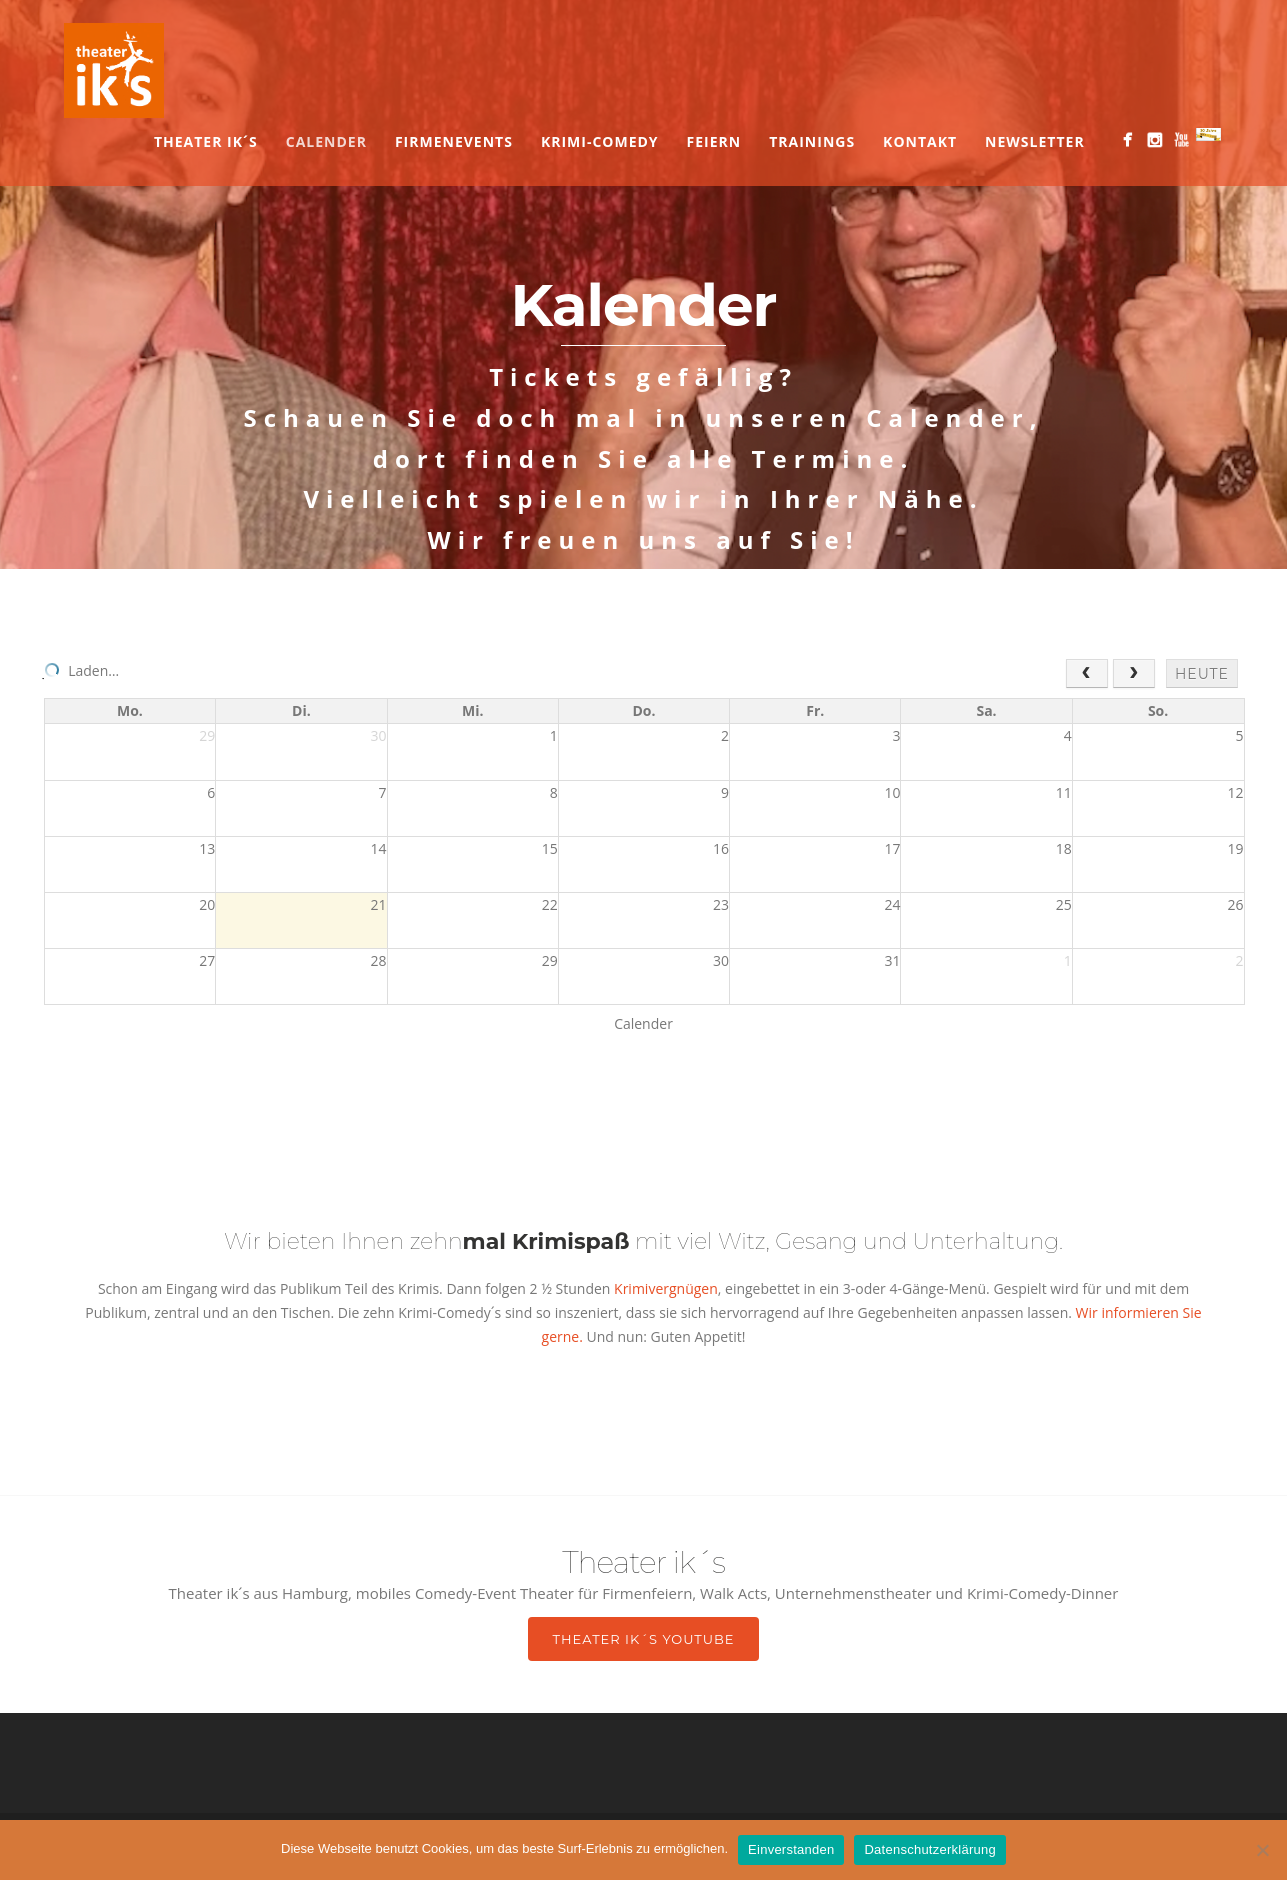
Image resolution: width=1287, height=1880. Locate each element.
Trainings (812, 141)
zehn (520, 1241)
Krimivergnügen (663, 1288)
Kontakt (920, 141)
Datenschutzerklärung (929, 1849)
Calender (326, 141)
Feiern (714, 141)
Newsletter (1035, 141)
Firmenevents (454, 141)
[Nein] (1262, 1850)
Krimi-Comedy (600, 141)
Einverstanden (791, 1849)
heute (1202, 674)
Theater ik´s (206, 141)
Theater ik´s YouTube (644, 1639)
